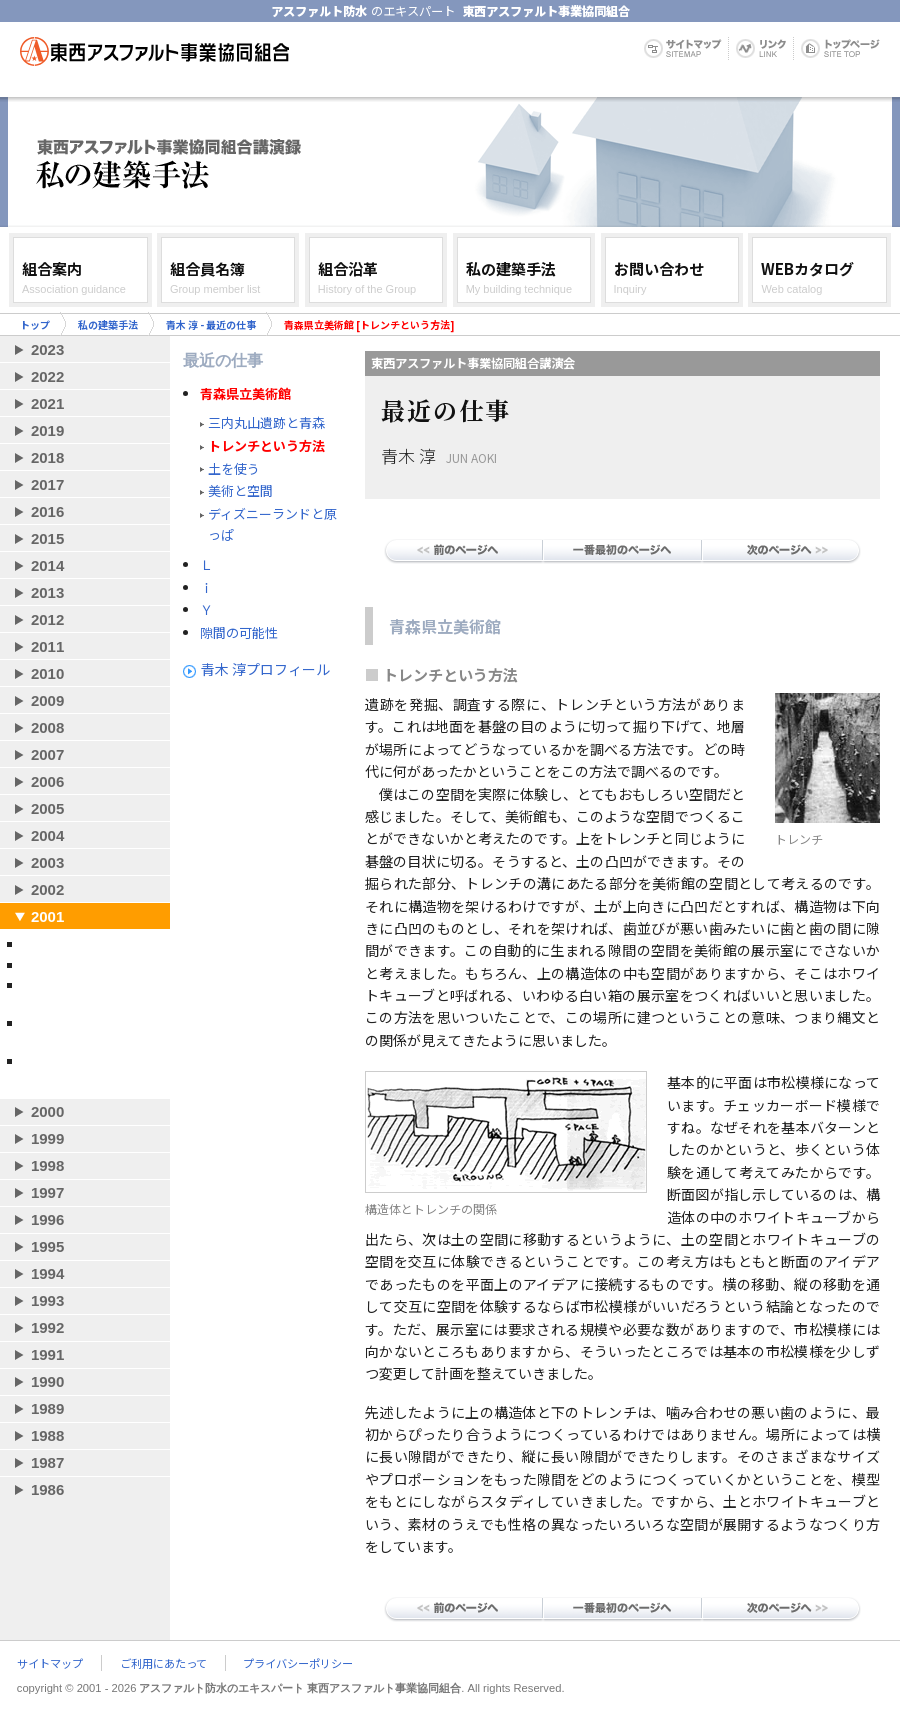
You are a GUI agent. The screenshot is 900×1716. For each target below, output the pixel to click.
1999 (47, 1138)
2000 (47, 1111)
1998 (47, 1165)
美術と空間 (240, 490)
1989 (47, 1408)
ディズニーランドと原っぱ (272, 524)
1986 (47, 1489)
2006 (47, 781)
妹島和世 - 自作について (88, 943)
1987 (47, 1462)
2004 (47, 835)
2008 (47, 727)
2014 (47, 565)
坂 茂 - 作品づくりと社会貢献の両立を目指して (90, 993)
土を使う (234, 468)
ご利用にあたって (163, 1663)
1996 (47, 1219)
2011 (47, 646)
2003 (47, 862)
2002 (47, 889)
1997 (47, 1192)
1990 (47, 1381)
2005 (47, 808)
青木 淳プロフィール (265, 669)
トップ (35, 324)
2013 (47, 592)
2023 (47, 349)
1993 (47, 1300)
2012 (47, 619)
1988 (47, 1435)
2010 (47, 673)
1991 (47, 1354)
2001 (47, 916)
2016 (47, 511)
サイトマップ (50, 1663)
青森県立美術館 (245, 394)
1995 (47, 1246)
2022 (47, 376)
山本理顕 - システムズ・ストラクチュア (88, 1069)
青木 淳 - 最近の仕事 (211, 324)
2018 (47, 457)
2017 (47, 484)
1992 (47, 1327)
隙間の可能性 (239, 633)
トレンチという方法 (266, 445)
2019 (47, 430)
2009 (47, 700)
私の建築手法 (108, 324)
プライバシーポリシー (298, 1663)
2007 (47, 754)
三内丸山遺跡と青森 (266, 422)
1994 (47, 1273)
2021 (47, 403)
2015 (47, 538)
